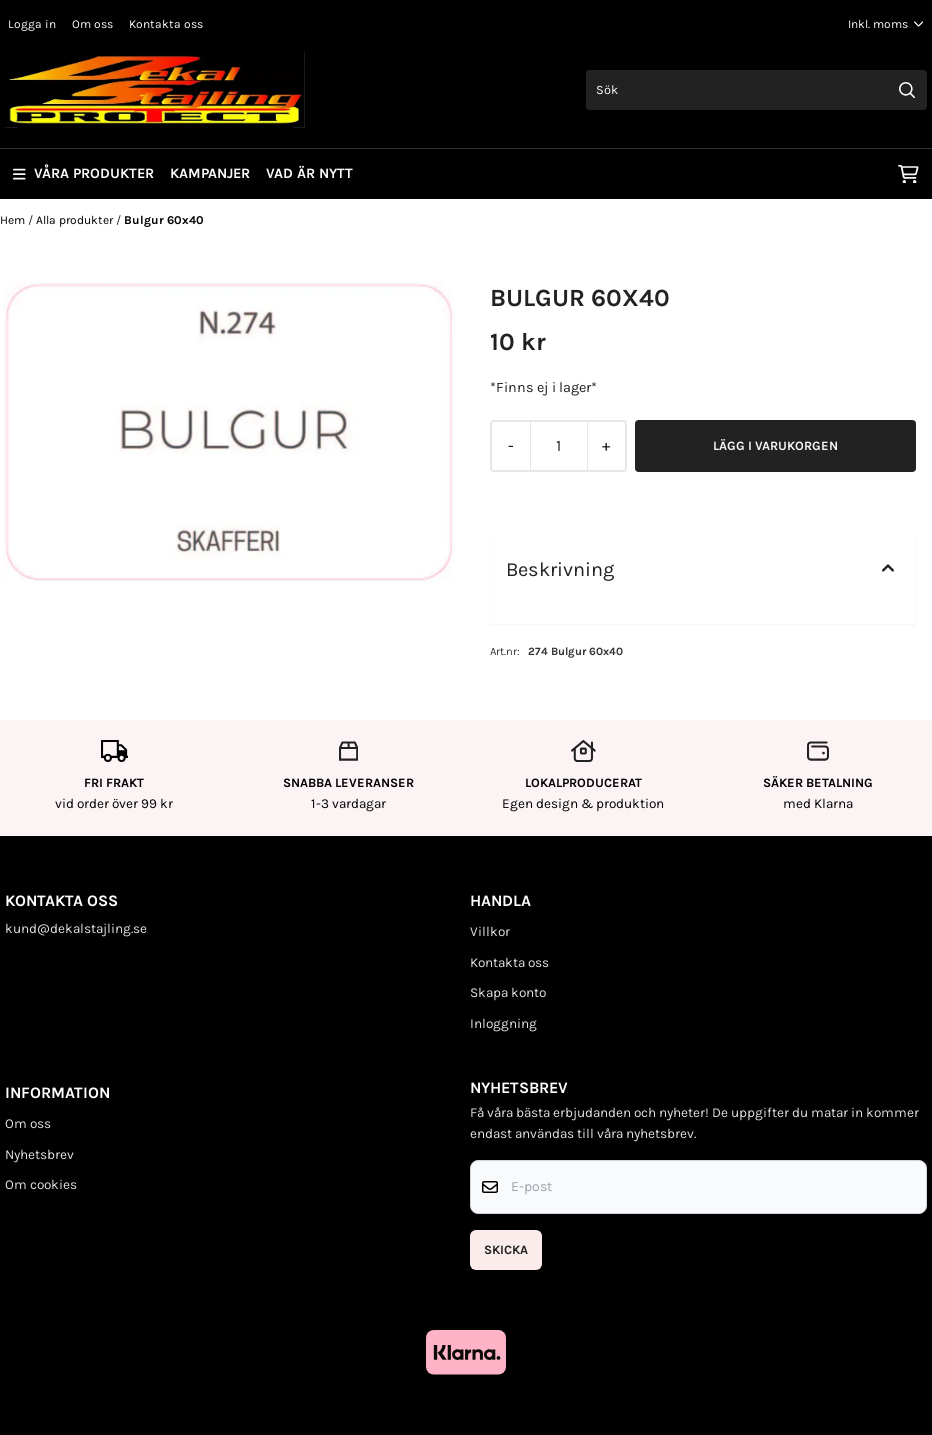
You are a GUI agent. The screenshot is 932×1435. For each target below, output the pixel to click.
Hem (14, 220)
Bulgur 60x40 (164, 220)
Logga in (32, 24)
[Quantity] (558, 446)
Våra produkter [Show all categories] (83, 173)
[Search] (907, 90)
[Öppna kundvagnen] (908, 174)
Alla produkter (76, 220)
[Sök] (756, 90)
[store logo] (155, 90)
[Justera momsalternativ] (886, 24)
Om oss (92, 24)
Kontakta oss (166, 24)
